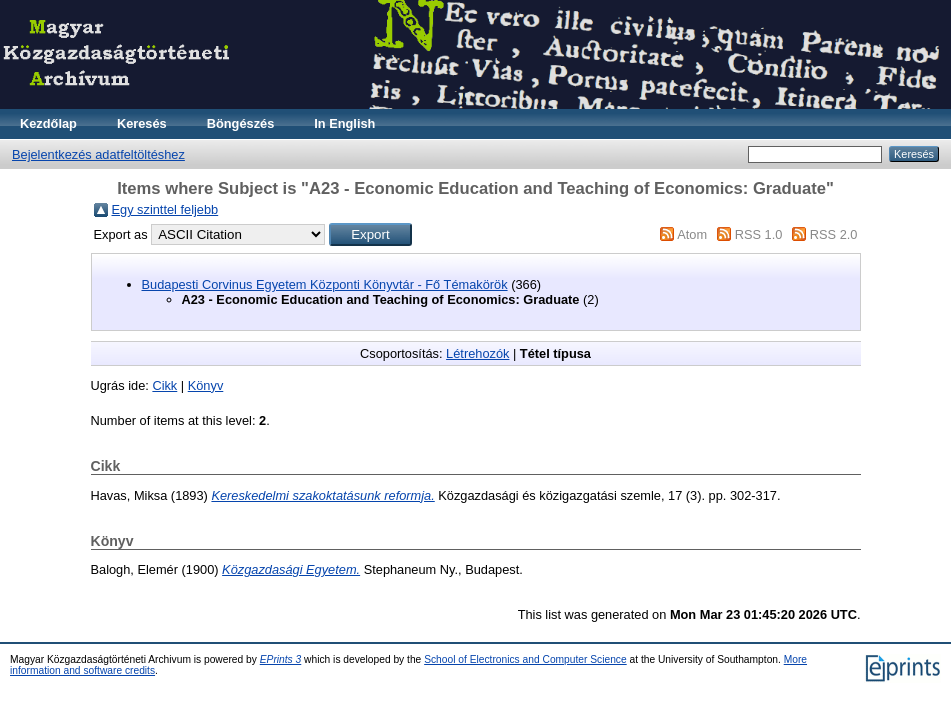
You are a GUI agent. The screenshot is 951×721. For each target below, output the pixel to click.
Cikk (164, 385)
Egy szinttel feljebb (165, 209)
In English (344, 123)
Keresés (142, 123)
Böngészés (241, 123)
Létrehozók (477, 353)
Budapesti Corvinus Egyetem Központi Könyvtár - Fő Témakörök (325, 284)
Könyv (206, 385)
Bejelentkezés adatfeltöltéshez (98, 154)
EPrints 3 (281, 659)
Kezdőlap (48, 123)
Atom (692, 234)
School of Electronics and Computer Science (525, 659)
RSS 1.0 (759, 234)
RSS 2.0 (834, 234)
